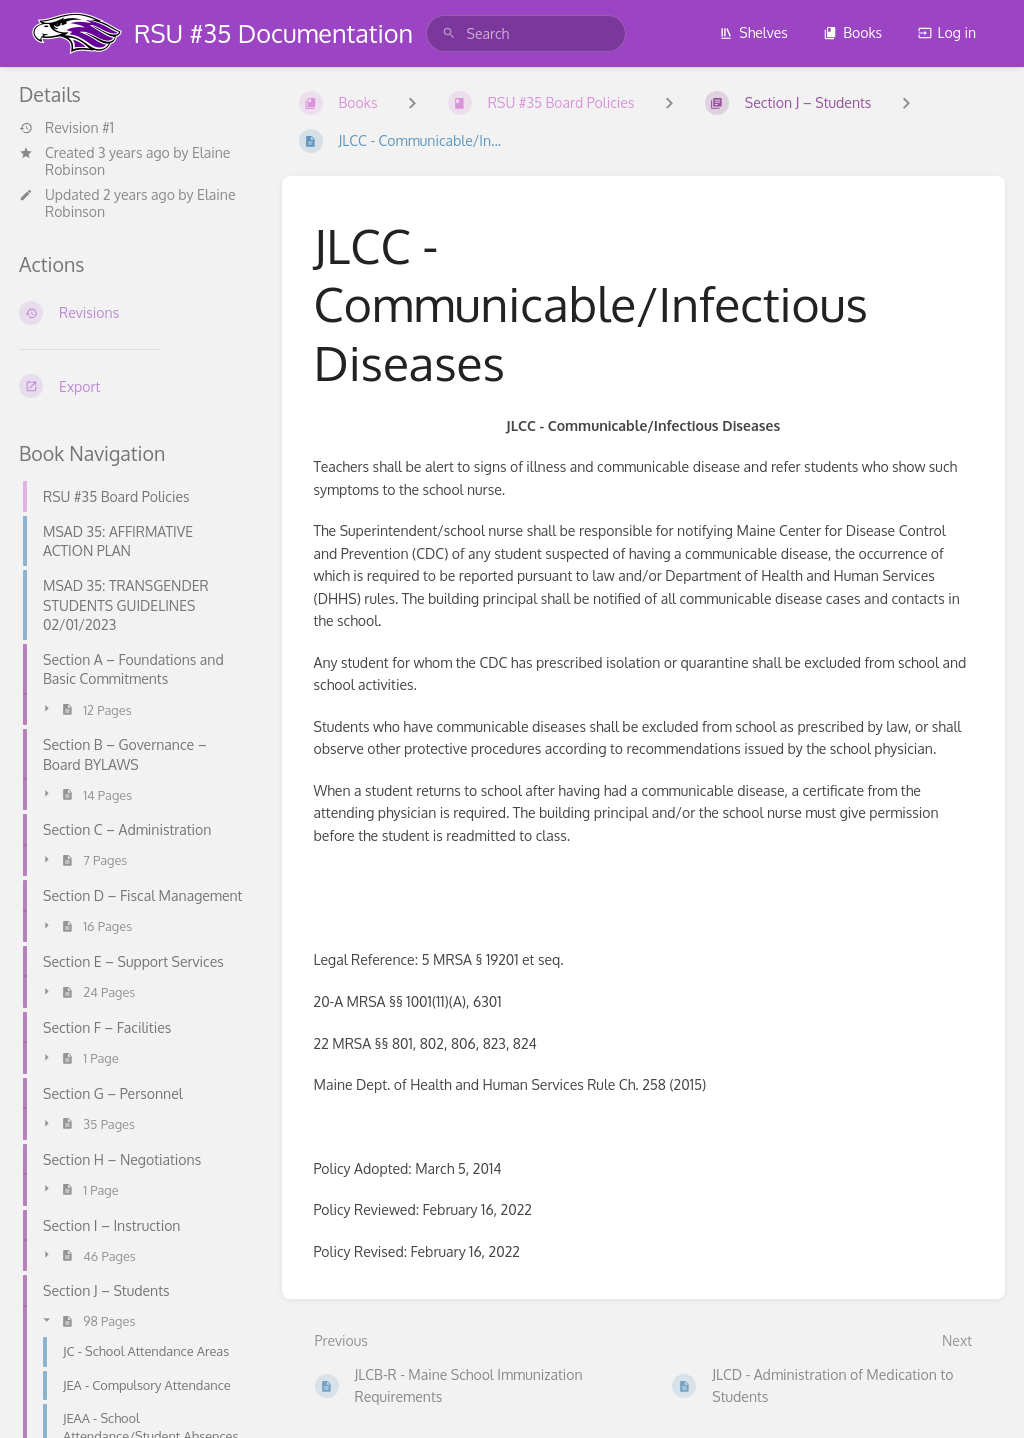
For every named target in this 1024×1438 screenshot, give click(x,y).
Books (852, 32)
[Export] (134, 386)
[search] (526, 33)
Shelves (753, 32)
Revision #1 (66, 128)
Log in (947, 32)
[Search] (449, 33)
